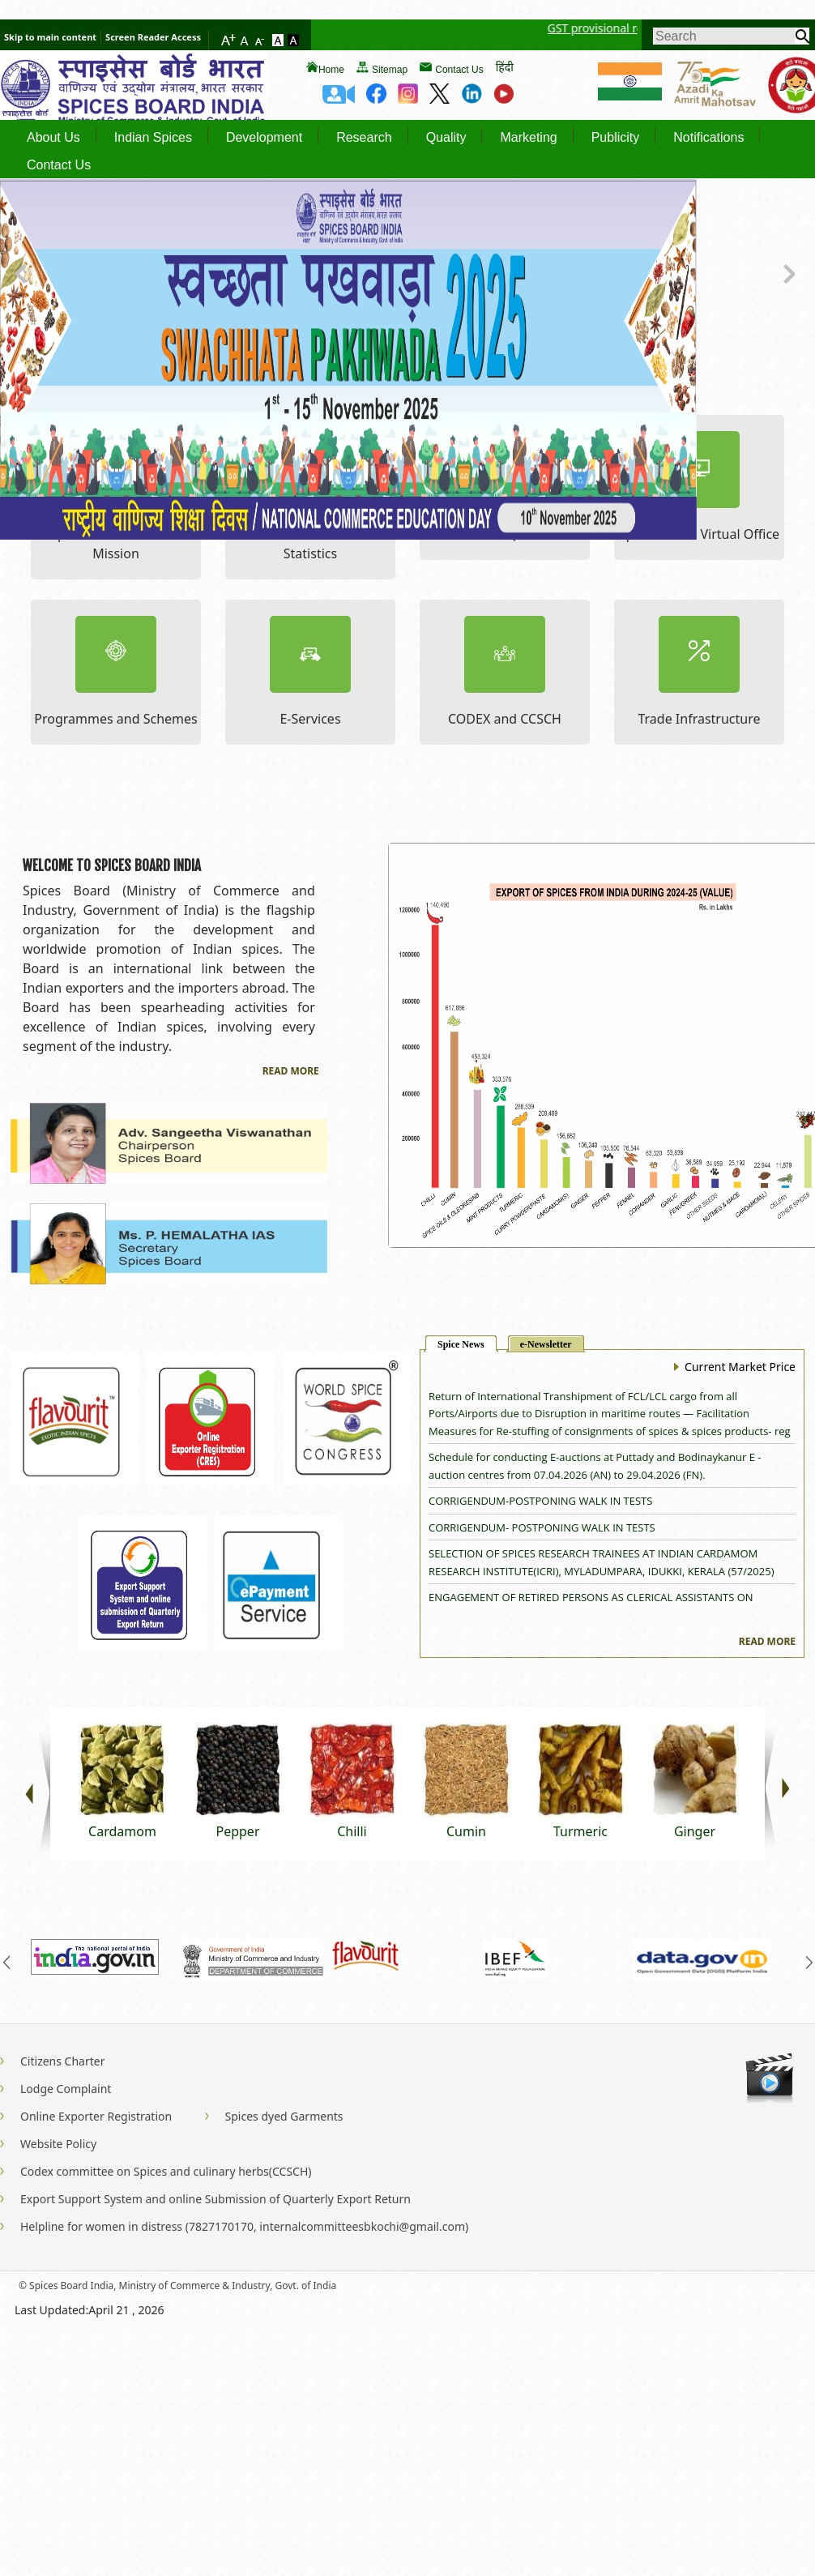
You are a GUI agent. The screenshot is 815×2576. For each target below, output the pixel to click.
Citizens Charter (62, 2061)
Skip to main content (50, 37)
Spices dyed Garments (284, 2116)
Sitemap (390, 69)
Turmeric (580, 1831)
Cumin (466, 1831)
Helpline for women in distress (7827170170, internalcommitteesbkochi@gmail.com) (244, 2226)
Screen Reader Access (153, 37)
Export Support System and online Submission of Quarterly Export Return (215, 2198)
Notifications (708, 137)
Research (363, 137)
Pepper (237, 1831)
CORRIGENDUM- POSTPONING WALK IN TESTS (542, 1527)
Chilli (352, 1831)
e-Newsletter (546, 1344)
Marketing (528, 137)
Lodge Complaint (65, 2088)
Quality (446, 137)
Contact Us (459, 69)
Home (331, 69)
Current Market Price (735, 1366)
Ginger (694, 1831)
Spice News (460, 1344)
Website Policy (58, 2143)
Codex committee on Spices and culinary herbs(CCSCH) (166, 2171)
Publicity (615, 137)
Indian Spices (153, 137)
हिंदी (505, 67)
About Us (53, 137)
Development (264, 137)
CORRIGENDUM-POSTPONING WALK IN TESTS (540, 1500)
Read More (290, 1071)
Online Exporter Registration (96, 2116)
